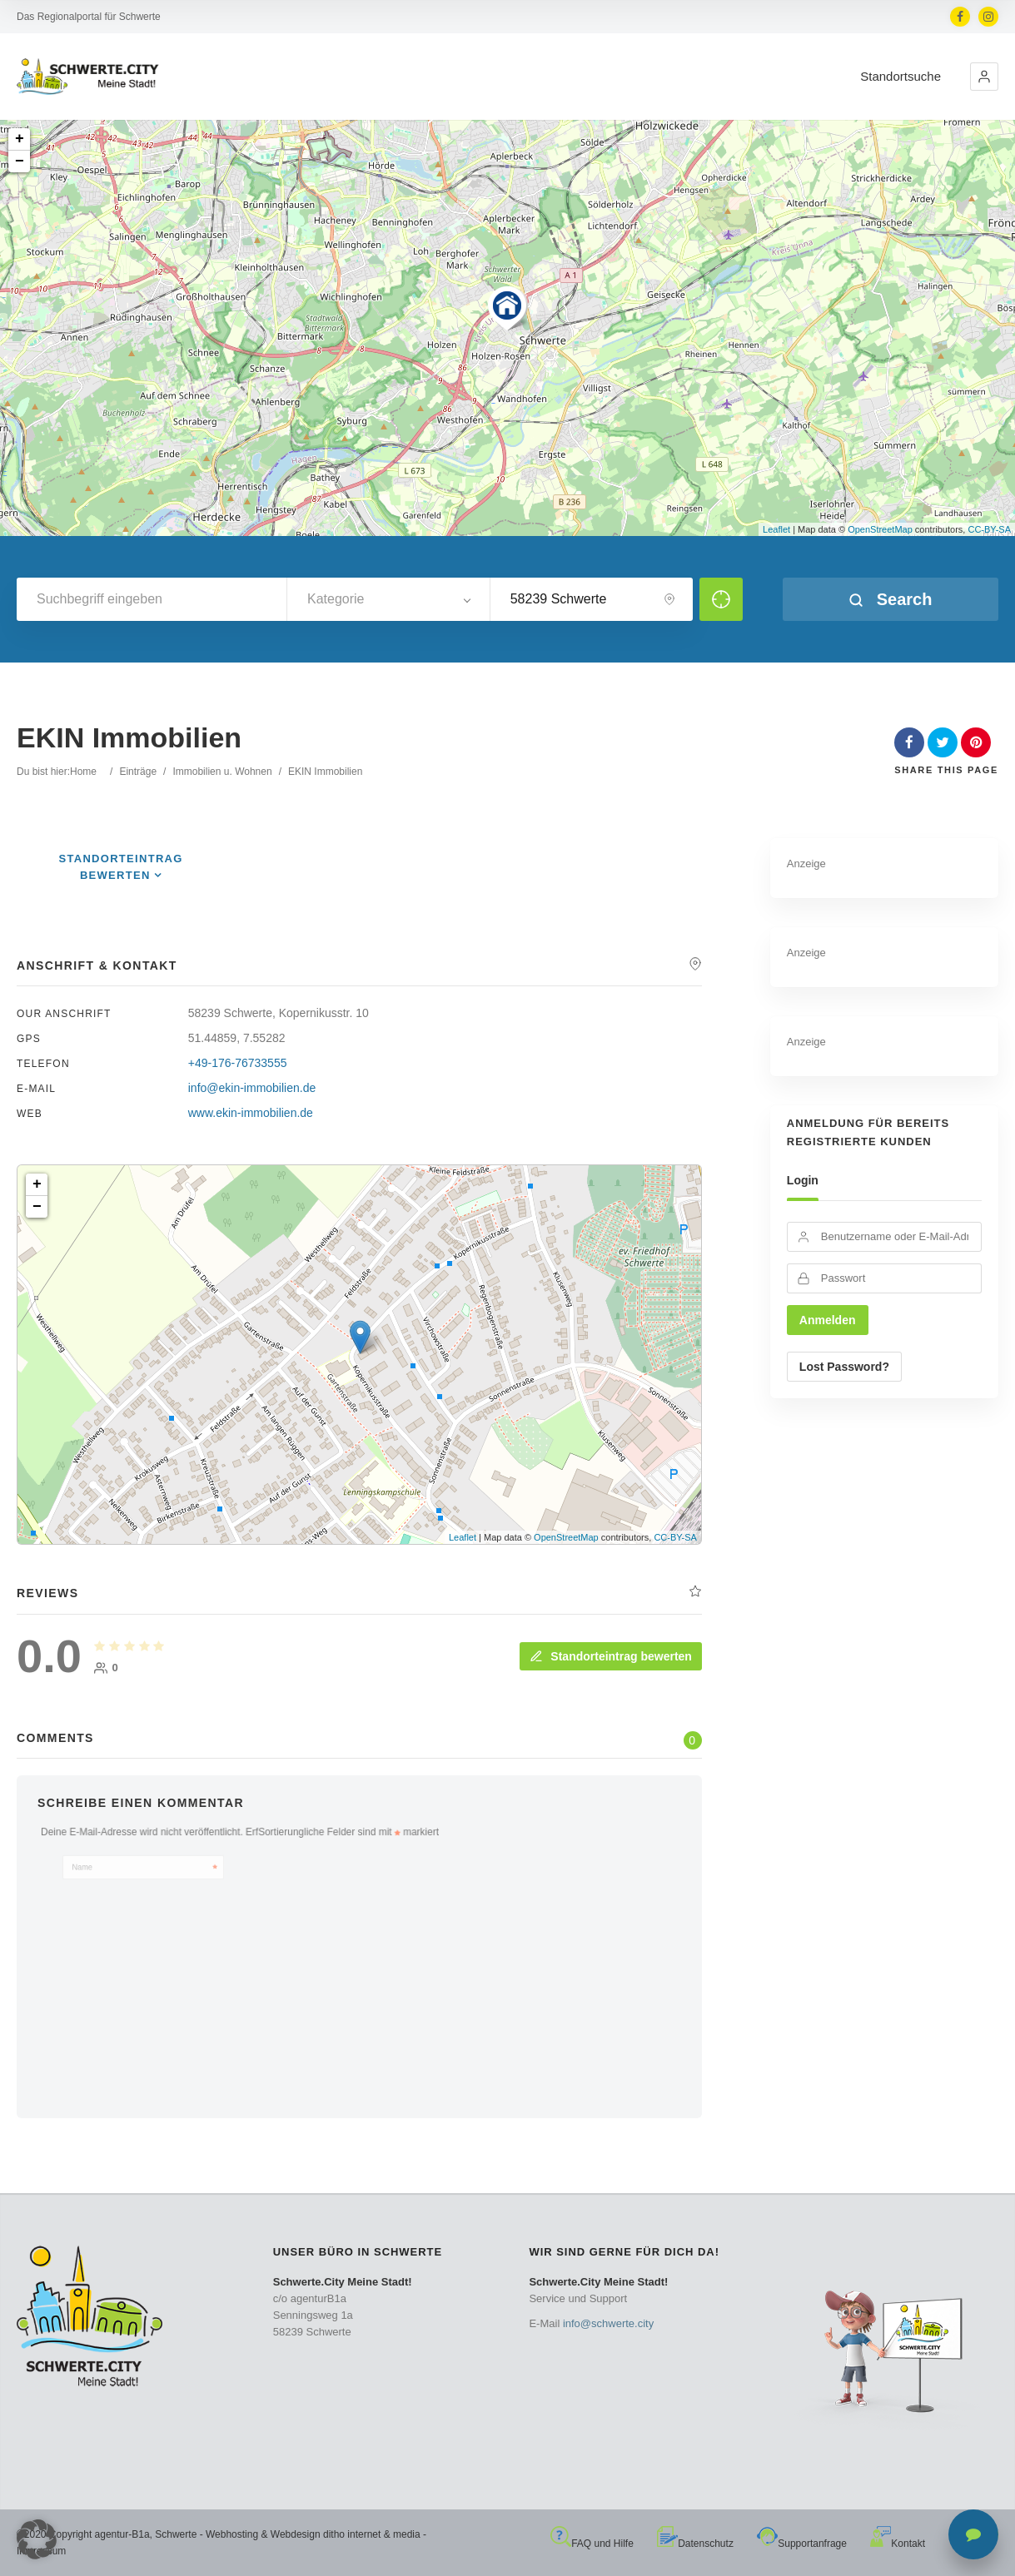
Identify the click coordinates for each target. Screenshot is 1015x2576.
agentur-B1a (122, 2534)
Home (83, 771)
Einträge (138, 771)
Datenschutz (695, 2543)
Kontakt (897, 2543)
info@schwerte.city (608, 2323)
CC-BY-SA (989, 529)
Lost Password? (844, 1366)
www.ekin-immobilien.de (250, 1112)
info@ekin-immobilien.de (252, 1087)
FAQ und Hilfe (592, 2543)
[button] (984, 76)
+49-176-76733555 (237, 1063)
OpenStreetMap (880, 529)
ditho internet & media (371, 2534)
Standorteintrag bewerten (610, 1656)
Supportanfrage (802, 2543)
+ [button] (19, 139)
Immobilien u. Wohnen (221, 771)
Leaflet (776, 529)
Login (802, 1180)
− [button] (19, 161)
